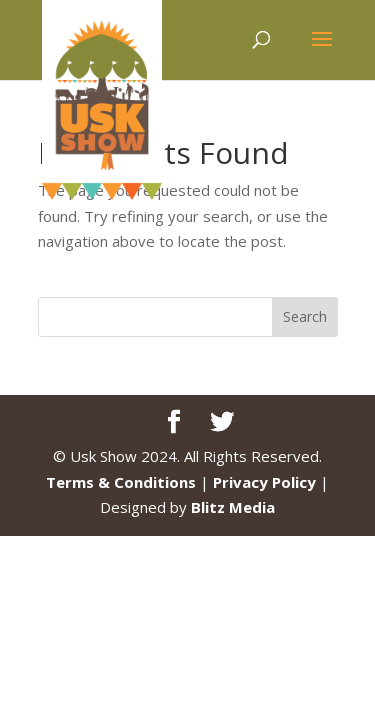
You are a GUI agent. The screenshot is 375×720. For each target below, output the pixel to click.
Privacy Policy (264, 482)
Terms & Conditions (121, 482)
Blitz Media (233, 507)
